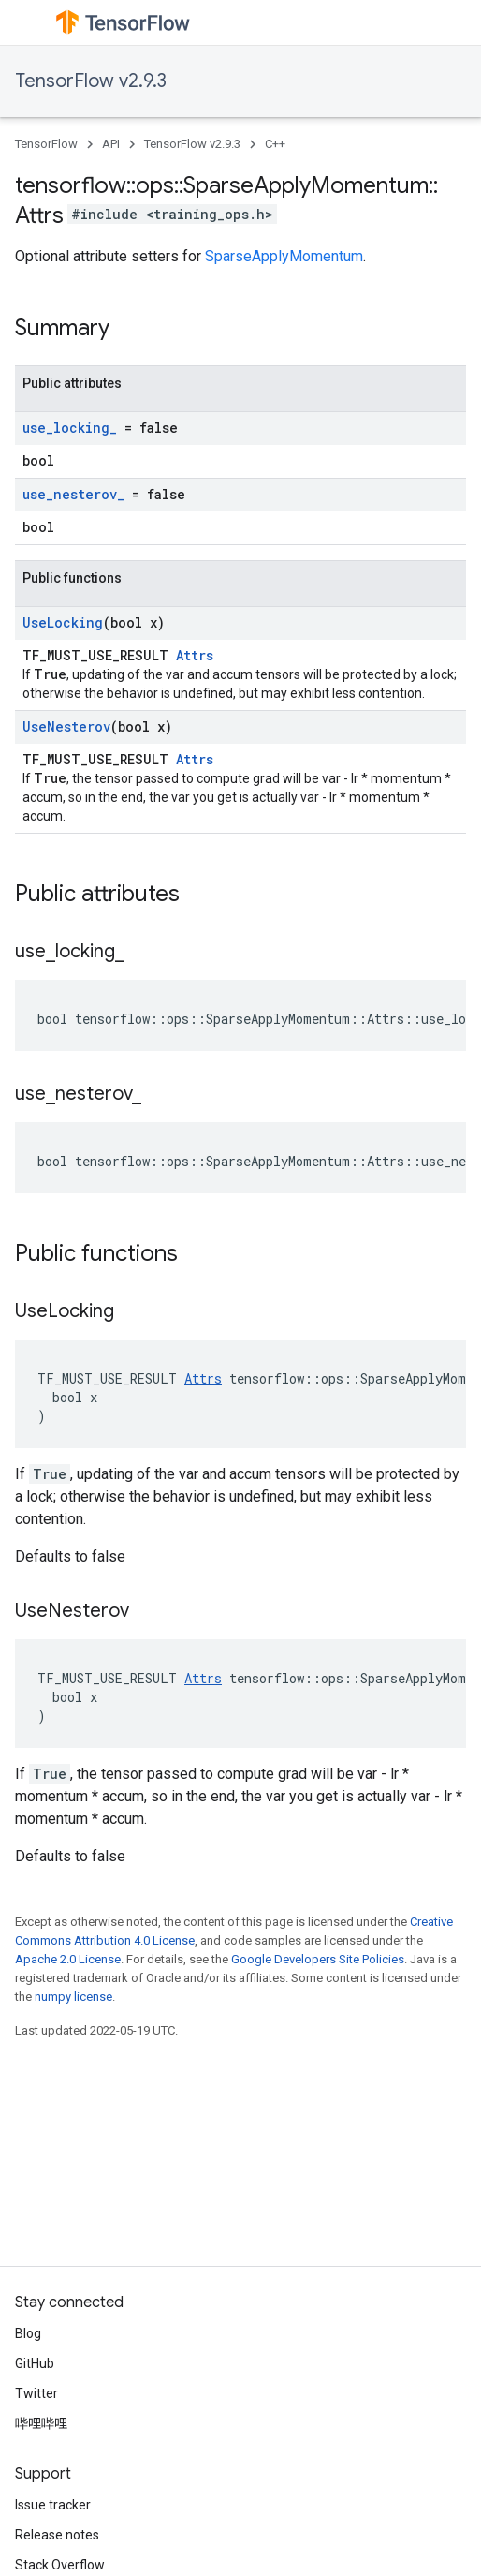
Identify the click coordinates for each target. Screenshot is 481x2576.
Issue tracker (53, 2504)
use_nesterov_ (73, 494)
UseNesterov (66, 726)
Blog (28, 2333)
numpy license (73, 1997)
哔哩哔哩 (41, 2423)
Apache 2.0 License (68, 1959)
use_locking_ (69, 428)
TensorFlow (46, 144)
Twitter (36, 2393)
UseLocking (62, 622)
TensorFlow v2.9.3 (91, 81)
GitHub (34, 2363)
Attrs (194, 655)
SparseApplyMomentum (284, 256)
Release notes (57, 2534)
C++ (275, 144)
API (111, 144)
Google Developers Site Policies (317, 1959)
